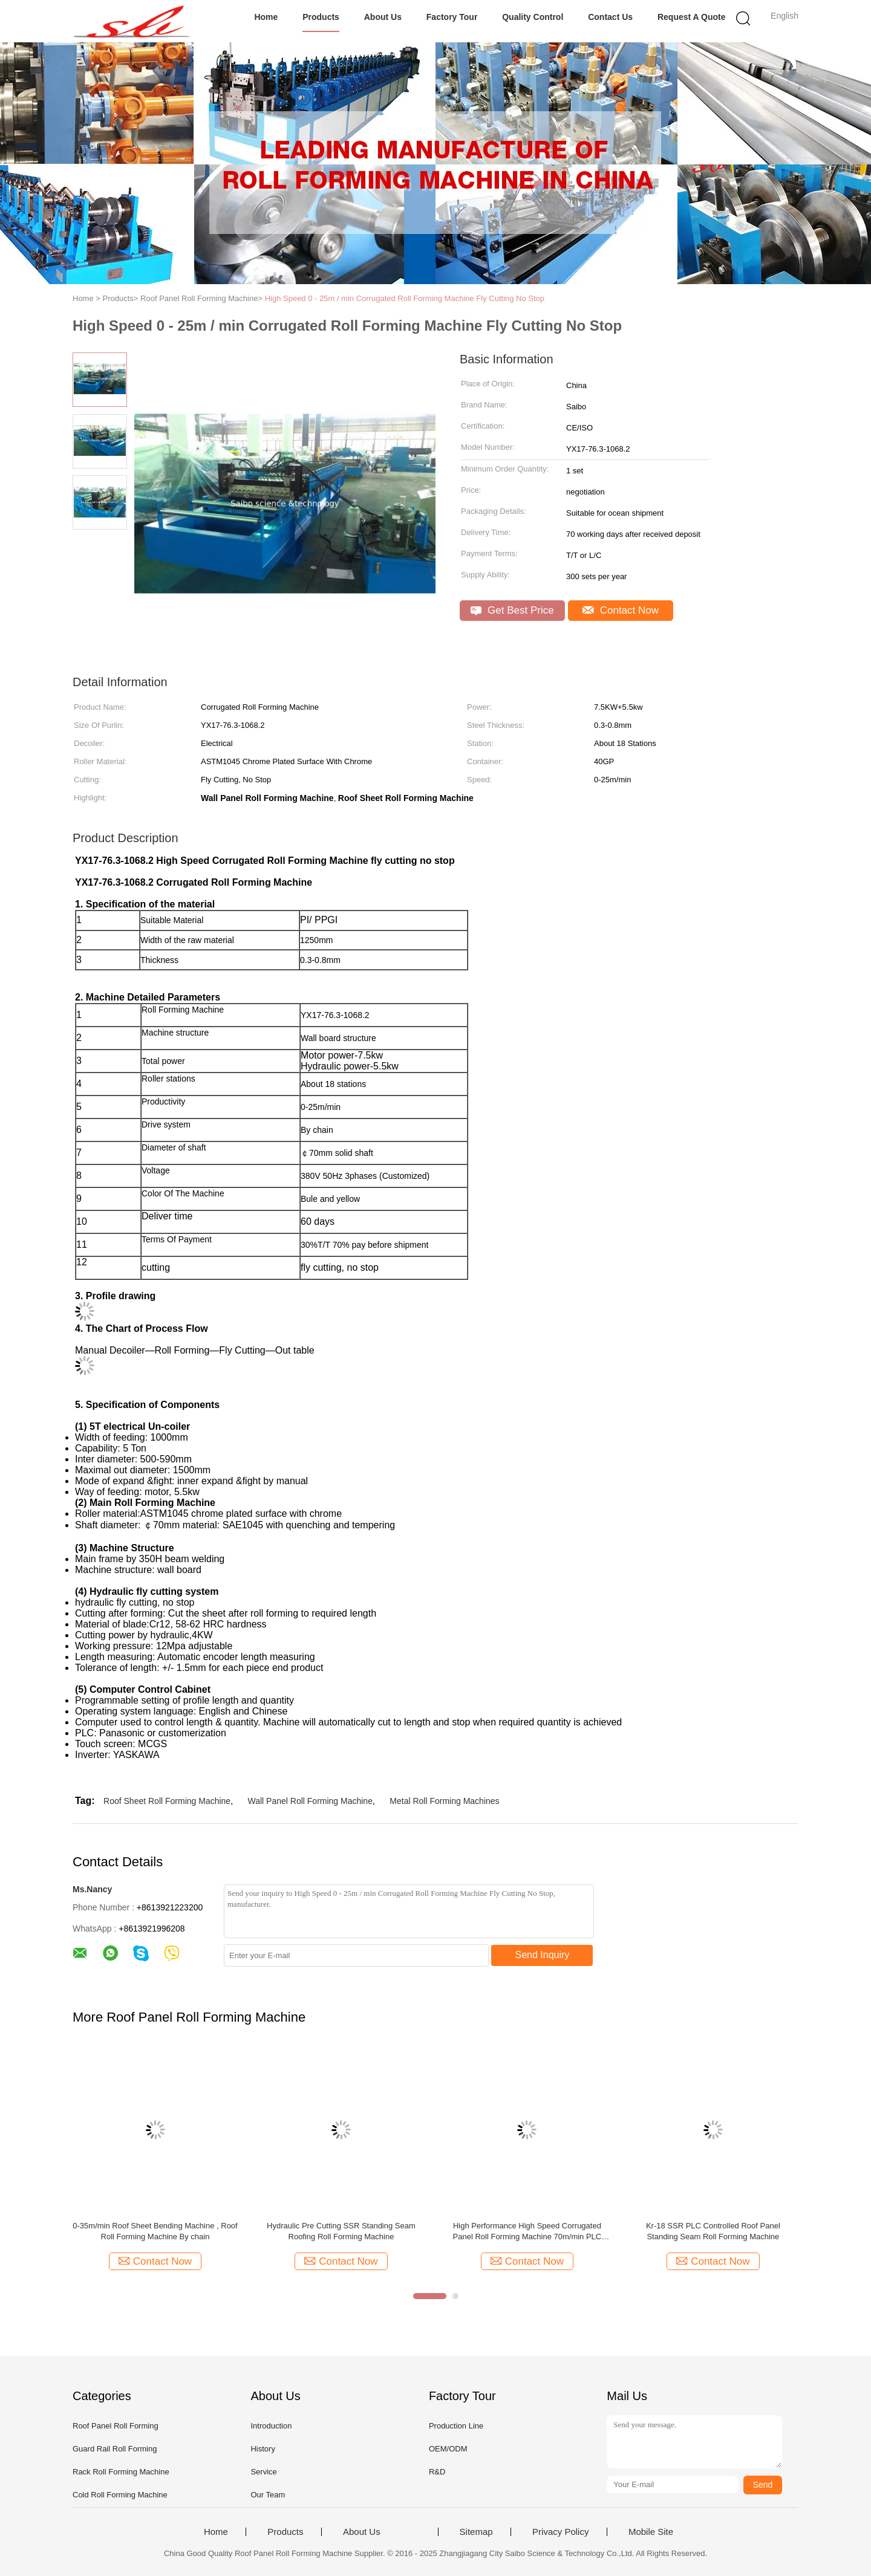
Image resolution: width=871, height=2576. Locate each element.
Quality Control (532, 17)
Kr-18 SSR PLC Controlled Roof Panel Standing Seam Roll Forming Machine (713, 2231)
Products (320, 17)
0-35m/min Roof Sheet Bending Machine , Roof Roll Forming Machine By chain (155, 2231)
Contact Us (610, 17)
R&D (437, 2471)
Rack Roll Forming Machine (121, 2471)
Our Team (267, 2494)
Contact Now (620, 610)
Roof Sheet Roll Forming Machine (166, 1801)
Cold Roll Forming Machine (120, 2494)
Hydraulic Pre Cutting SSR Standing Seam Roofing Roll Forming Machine (341, 2231)
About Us (383, 17)
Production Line (456, 2425)
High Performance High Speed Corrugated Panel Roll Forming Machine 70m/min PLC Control (527, 2231)
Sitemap (476, 2532)
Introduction (271, 2425)
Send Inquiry (542, 1955)
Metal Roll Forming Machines (444, 1801)
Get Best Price (512, 610)
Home (266, 17)
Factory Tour (452, 17)
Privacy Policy (560, 2532)
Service (263, 2471)
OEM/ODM (448, 2448)
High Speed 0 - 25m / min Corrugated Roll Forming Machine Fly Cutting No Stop (404, 298)
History (262, 2448)
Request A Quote (691, 17)
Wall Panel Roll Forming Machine (310, 1801)
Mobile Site (650, 2532)
